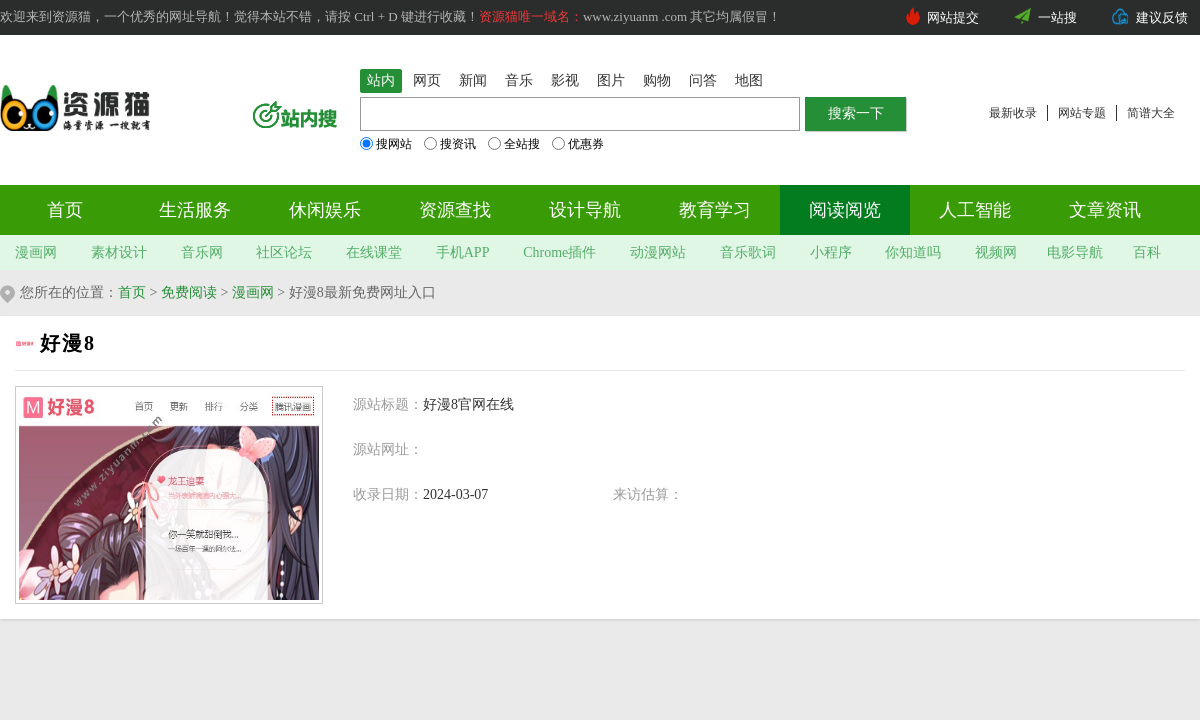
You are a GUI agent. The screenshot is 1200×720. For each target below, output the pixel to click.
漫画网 (36, 252)
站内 (381, 80)
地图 (749, 80)
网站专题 (1082, 113)
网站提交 (953, 17)
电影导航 (1075, 252)
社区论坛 (284, 252)
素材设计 (119, 252)
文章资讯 (1105, 210)
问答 (703, 80)
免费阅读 (189, 292)
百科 (1147, 252)
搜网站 (386, 144)
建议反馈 (1162, 17)
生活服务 (195, 210)
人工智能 (975, 210)
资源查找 (455, 210)
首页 (65, 210)
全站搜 (514, 144)
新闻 (473, 80)
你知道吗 (913, 252)
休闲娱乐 (325, 210)
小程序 (831, 252)
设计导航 (585, 210)
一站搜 (1057, 17)
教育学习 (715, 210)
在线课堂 (374, 252)
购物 (657, 80)
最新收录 (1013, 113)
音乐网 (202, 252)
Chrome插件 (559, 252)
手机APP (463, 252)
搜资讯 (450, 144)
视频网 (996, 252)
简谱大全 (1151, 113)
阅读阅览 (845, 210)
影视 (565, 80)
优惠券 (578, 144)
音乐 (519, 80)
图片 (611, 80)
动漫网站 (658, 252)
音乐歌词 (748, 252)
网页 (427, 80)
